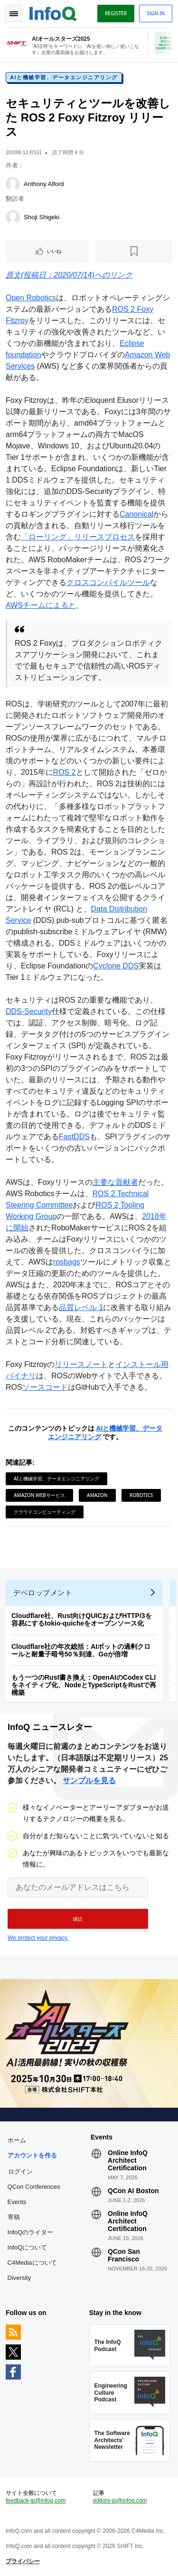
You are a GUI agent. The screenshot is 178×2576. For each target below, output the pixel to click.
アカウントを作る (32, 2155)
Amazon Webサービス (39, 1495)
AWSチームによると (41, 605)
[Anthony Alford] (13, 184)
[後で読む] (134, 251)
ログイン (20, 2171)
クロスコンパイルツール (108, 582)
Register (116, 13)
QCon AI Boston (133, 2191)
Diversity (19, 2277)
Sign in (156, 13)
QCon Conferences (34, 2186)
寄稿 (14, 2217)
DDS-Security (29, 1011)
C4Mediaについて (32, 2262)
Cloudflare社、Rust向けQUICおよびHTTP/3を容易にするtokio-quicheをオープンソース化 (81, 1619)
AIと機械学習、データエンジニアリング (64, 77)
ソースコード (45, 1387)
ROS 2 (64, 772)
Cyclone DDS (116, 966)
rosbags (66, 1262)
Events (17, 2201)
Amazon (97, 1495)
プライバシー (23, 2561)
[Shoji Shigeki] (13, 217)
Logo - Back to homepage (53, 12)
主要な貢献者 (115, 1182)
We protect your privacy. (38, 1937)
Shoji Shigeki (41, 217)
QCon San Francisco (124, 2255)
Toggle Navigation (13, 13)
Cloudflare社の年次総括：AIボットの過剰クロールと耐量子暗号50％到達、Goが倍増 (80, 1650)
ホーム (17, 2140)
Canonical (136, 514)
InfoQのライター (31, 2232)
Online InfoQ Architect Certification (128, 2160)
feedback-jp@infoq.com (36, 2500)
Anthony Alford (44, 183)
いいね (54, 251)
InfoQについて (27, 2247)
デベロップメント (42, 1593)
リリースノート (81, 1364)
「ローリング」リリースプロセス (78, 537)
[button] (78, 1919)
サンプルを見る (89, 1780)
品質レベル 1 (81, 1307)
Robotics (141, 1495)
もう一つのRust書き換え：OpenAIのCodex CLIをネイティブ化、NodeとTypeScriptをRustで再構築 (83, 1685)
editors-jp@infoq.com (120, 2500)
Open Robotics (31, 298)
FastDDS (74, 1137)
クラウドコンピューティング (44, 1511)
